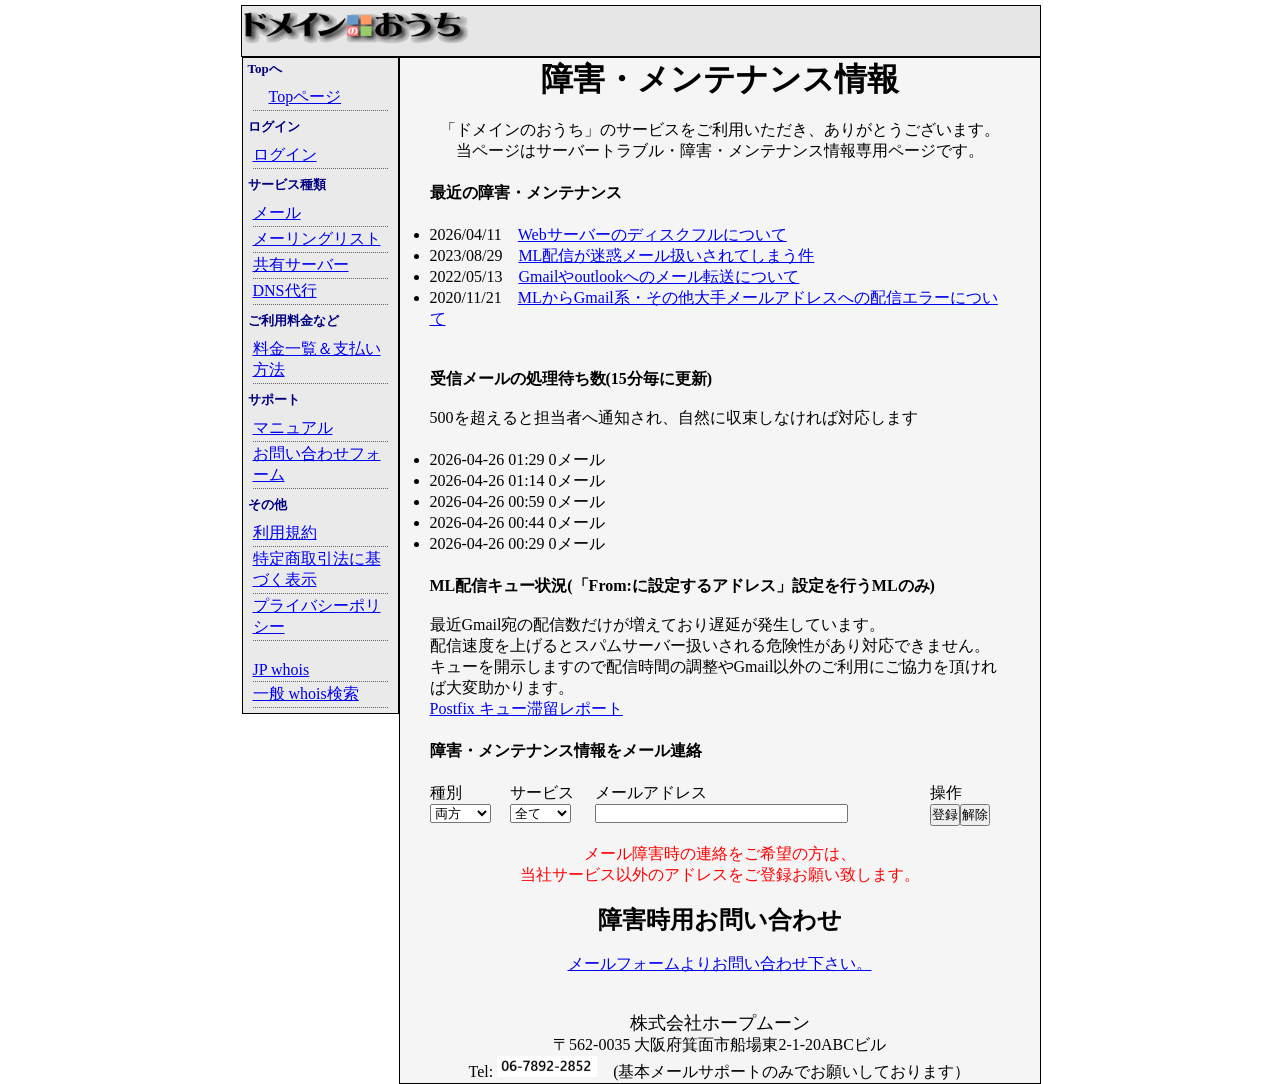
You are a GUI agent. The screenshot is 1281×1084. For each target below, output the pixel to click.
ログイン (285, 154)
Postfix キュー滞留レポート (526, 708)
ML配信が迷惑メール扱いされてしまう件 (666, 255)
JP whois (281, 669)
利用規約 (285, 532)
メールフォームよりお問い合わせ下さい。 (720, 963)
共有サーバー (301, 264)
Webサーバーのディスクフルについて (652, 234)
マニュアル (293, 427)
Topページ (305, 96)
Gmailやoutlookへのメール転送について (658, 276)
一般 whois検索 (306, 693)
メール (277, 212)
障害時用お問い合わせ (720, 920)
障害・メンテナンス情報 (720, 79)
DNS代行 (285, 290)
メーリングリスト (317, 238)
